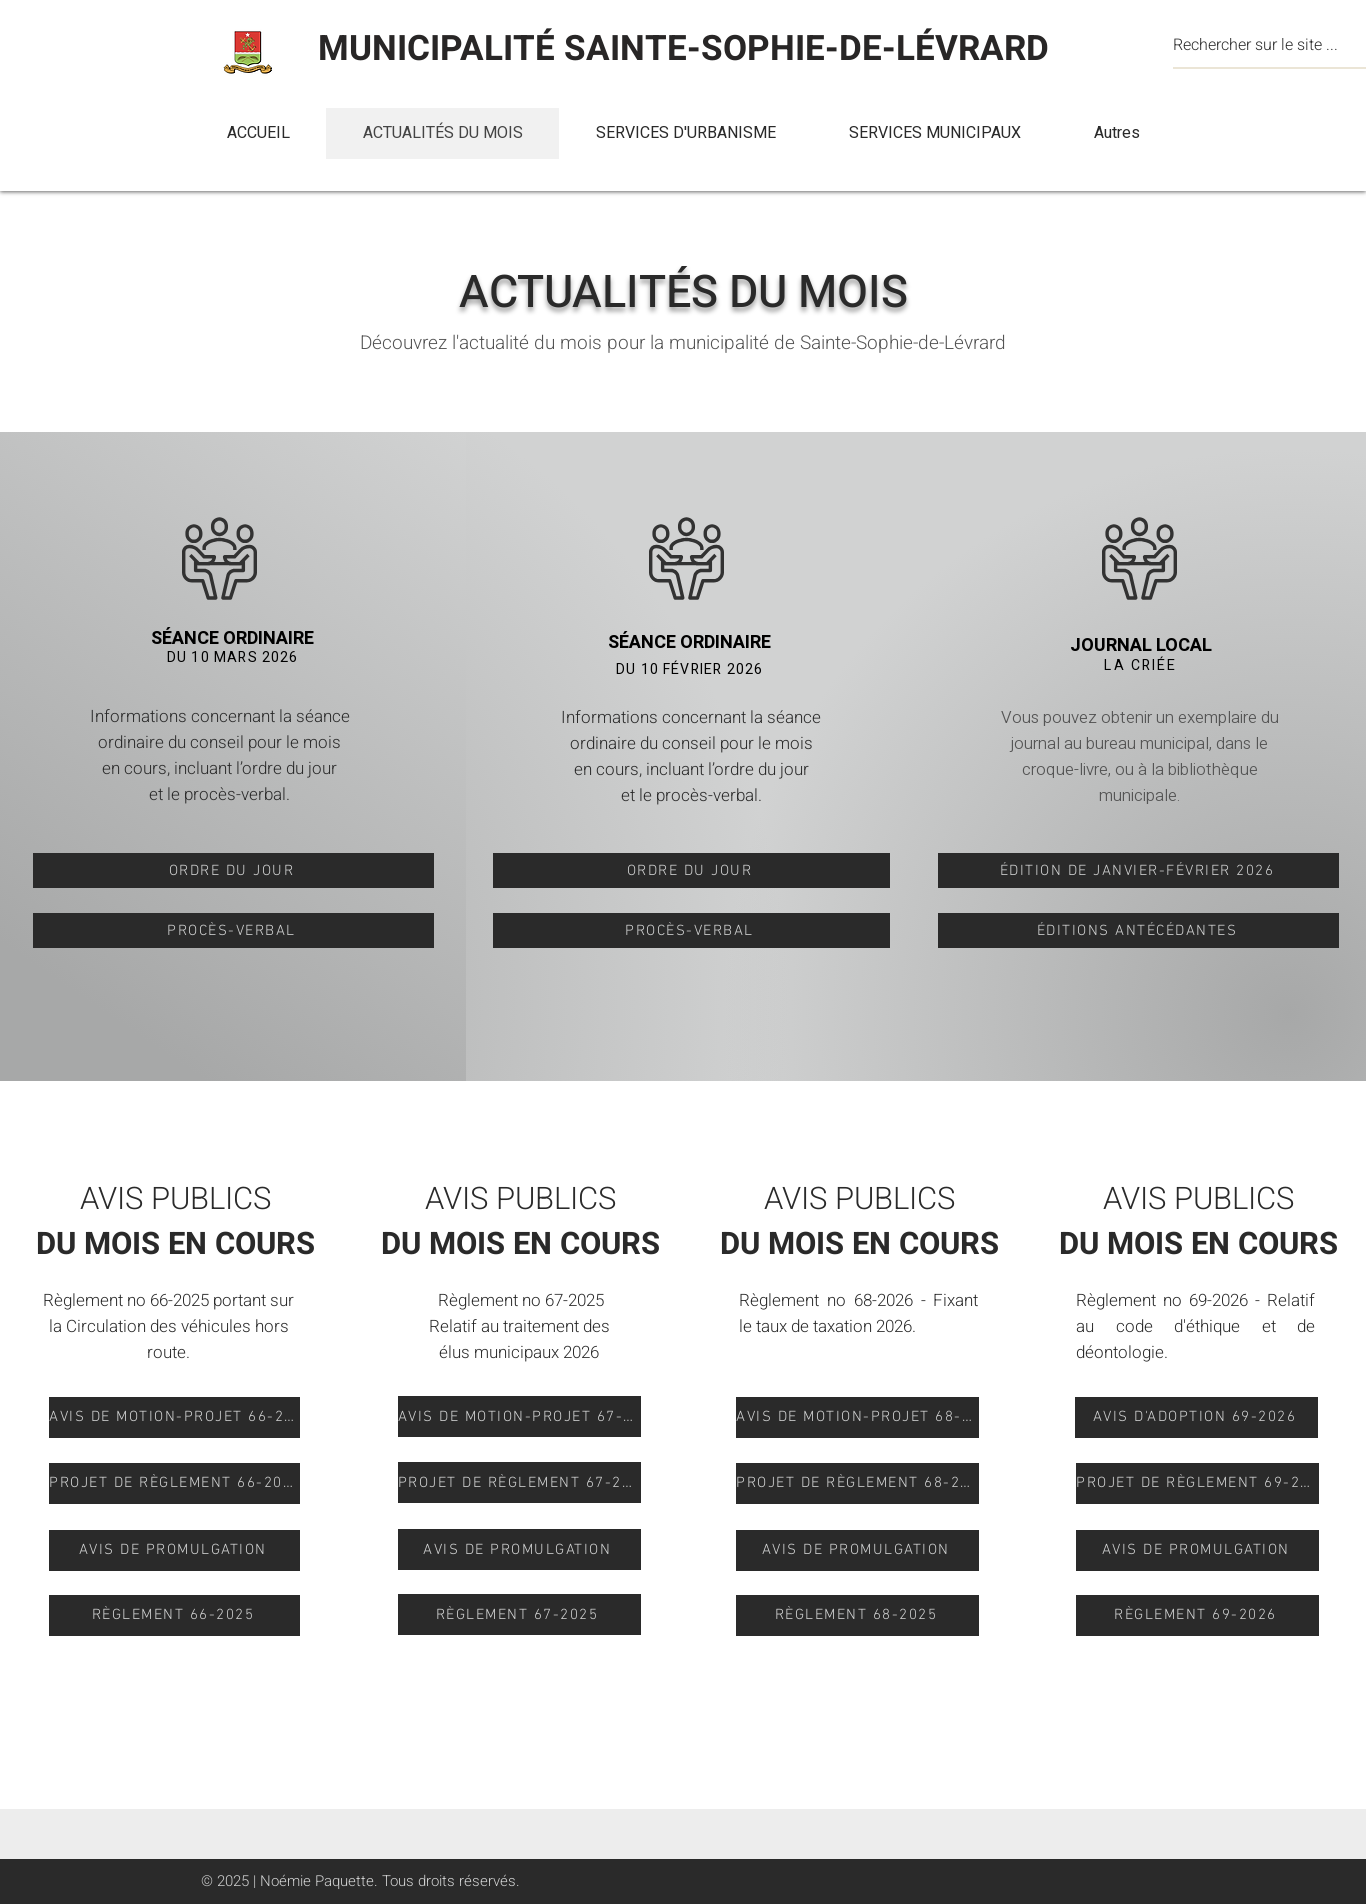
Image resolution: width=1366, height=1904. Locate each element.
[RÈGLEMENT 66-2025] (174, 1615)
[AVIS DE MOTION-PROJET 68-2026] (857, 1417)
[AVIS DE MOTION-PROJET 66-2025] (174, 1417)
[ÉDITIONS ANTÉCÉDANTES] (1138, 930)
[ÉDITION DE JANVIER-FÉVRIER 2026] (1138, 870)
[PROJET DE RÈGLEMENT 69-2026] (1197, 1483)
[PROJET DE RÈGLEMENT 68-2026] (857, 1483)
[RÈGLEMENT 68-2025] (857, 1615)
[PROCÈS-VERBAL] (233, 930)
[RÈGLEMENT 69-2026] (1197, 1615)
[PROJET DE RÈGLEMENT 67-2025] (519, 1482)
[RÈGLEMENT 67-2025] (519, 1614)
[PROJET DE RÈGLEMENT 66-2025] (174, 1483)
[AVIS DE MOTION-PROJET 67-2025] (519, 1416)
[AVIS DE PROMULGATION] (174, 1550)
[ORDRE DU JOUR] (233, 870)
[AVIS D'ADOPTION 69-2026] (1196, 1417)
